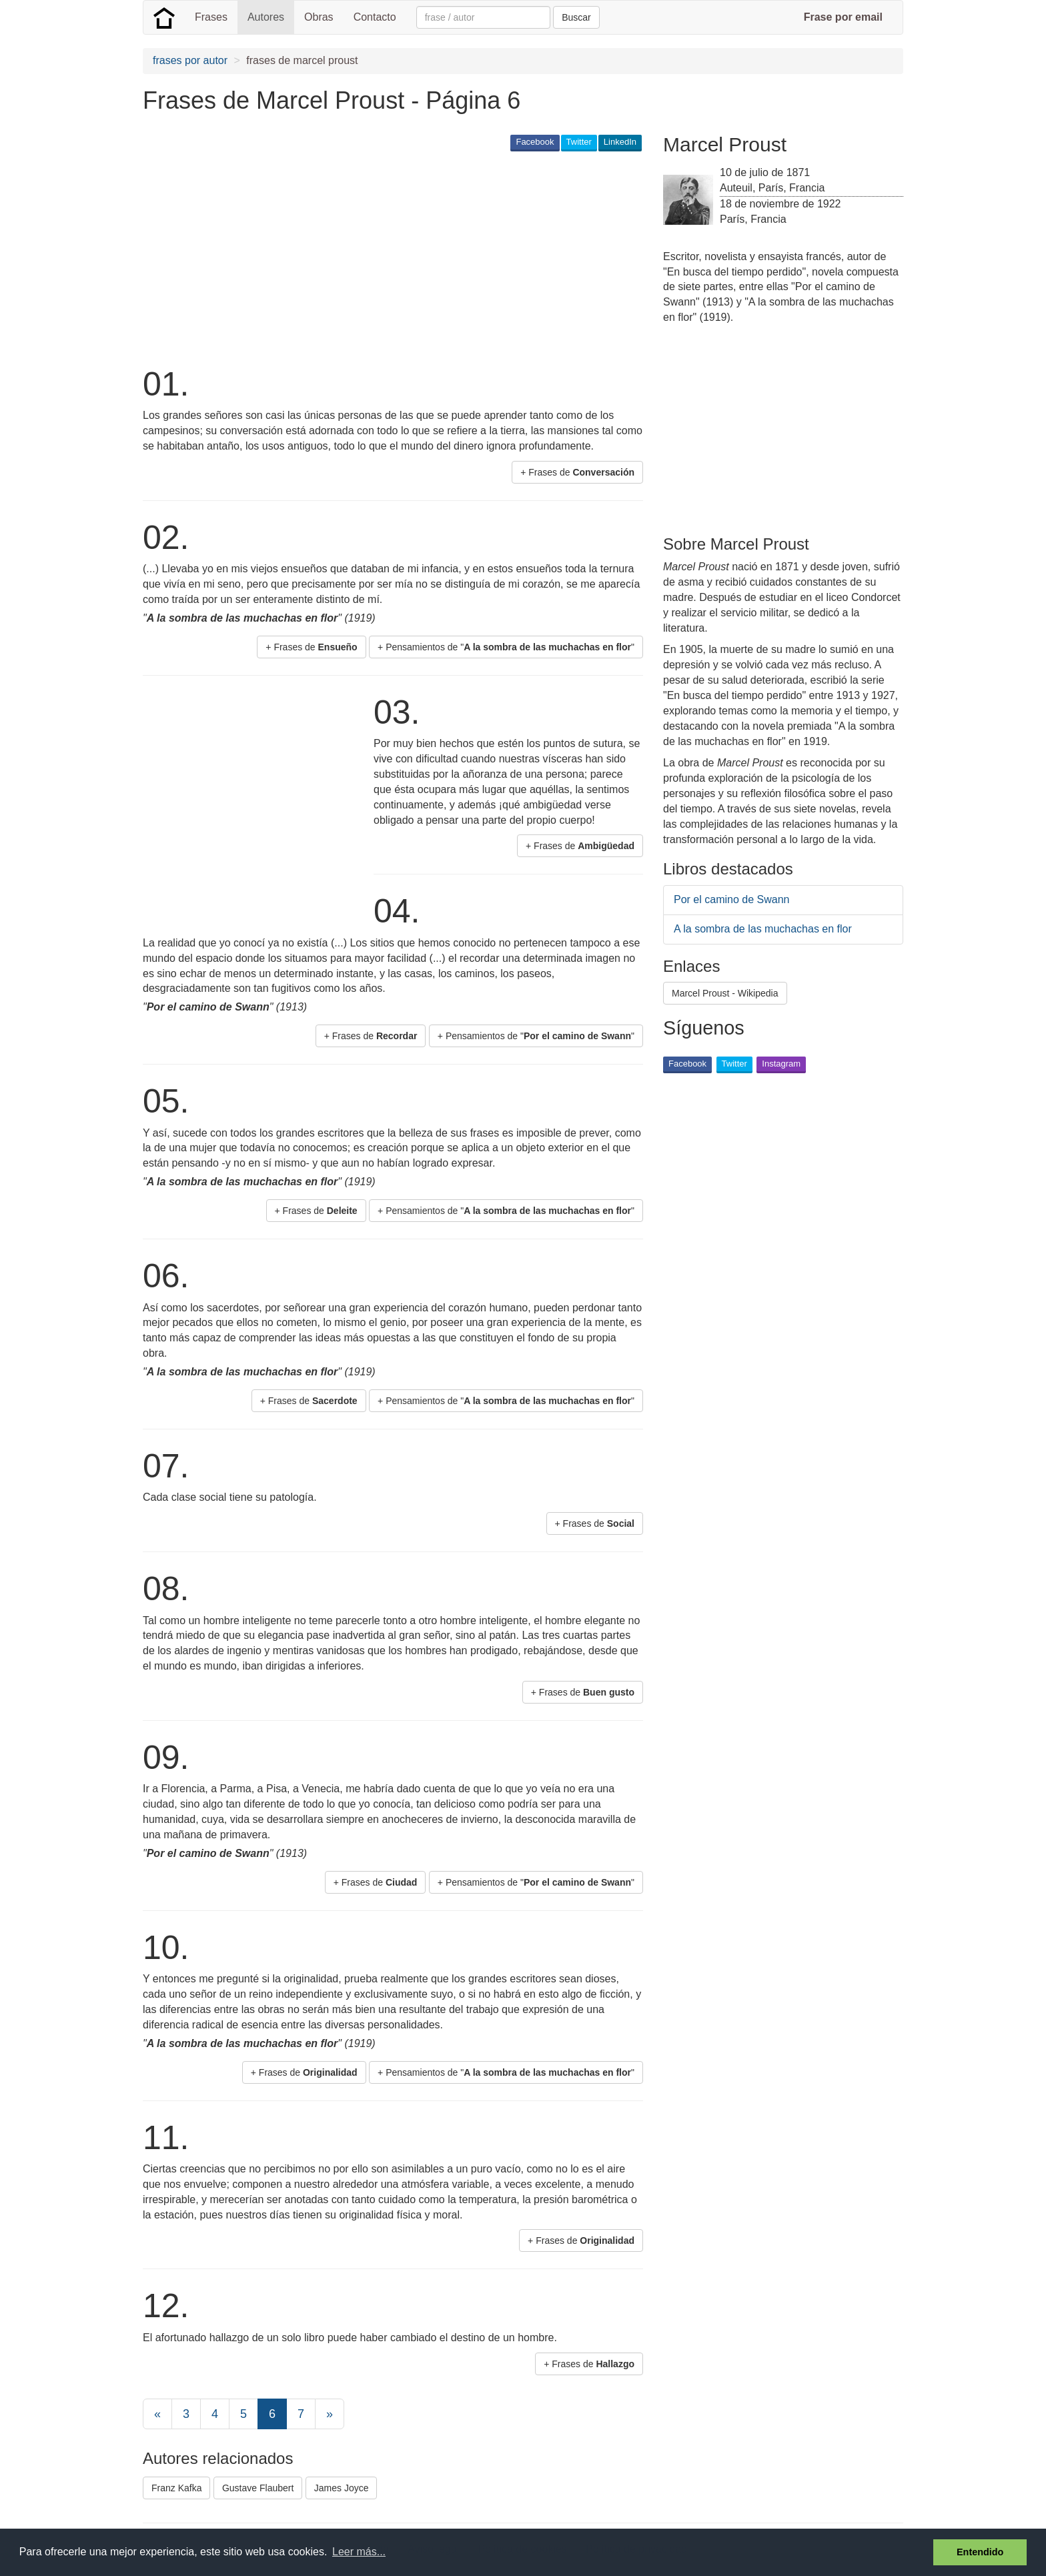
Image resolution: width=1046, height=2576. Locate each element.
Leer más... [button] (359, 2551)
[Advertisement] (385, 257)
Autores (265, 17)
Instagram (781, 1064)
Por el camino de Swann (731, 899)
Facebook (535, 142)
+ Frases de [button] (577, 472)
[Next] (329, 2414)
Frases (211, 17)
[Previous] (157, 2414)
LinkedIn (620, 142)
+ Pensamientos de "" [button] (506, 647)
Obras (319, 17)
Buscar (576, 17)
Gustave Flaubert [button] (258, 2488)
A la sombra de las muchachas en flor (763, 928)
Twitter (579, 142)
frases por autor (190, 60)
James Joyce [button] (341, 2488)
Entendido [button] (980, 2552)
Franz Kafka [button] (176, 2488)
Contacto (375, 17)
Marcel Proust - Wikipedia (725, 993)
